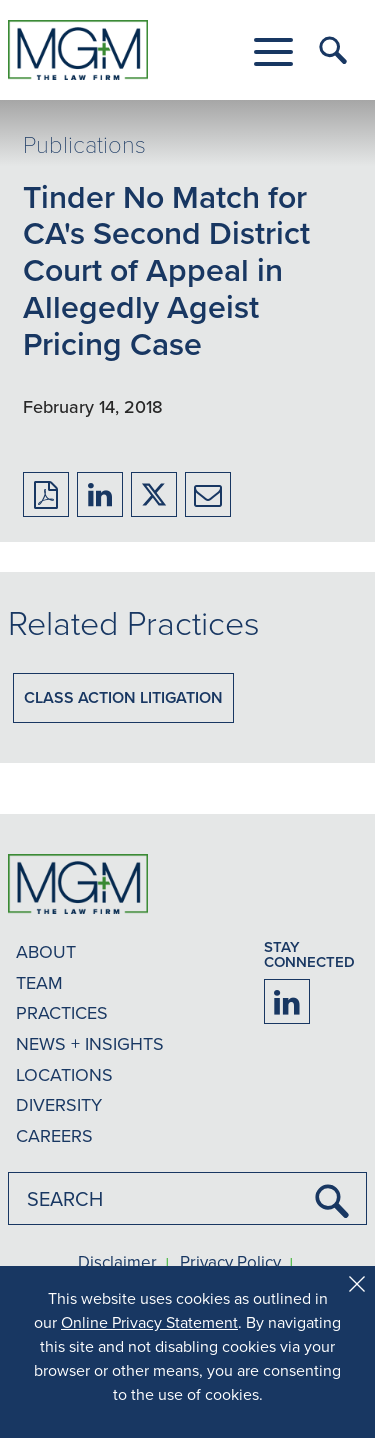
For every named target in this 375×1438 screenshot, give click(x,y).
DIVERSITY (59, 1104)
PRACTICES (62, 1012)
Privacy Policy (230, 1263)
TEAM (39, 982)
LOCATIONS (64, 1074)
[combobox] (187, 1198)
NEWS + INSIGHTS (90, 1043)
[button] (273, 52)
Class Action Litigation (123, 697)
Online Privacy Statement (149, 1322)
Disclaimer (117, 1263)
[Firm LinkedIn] (287, 1001)
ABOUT (46, 951)
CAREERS (54, 1135)
